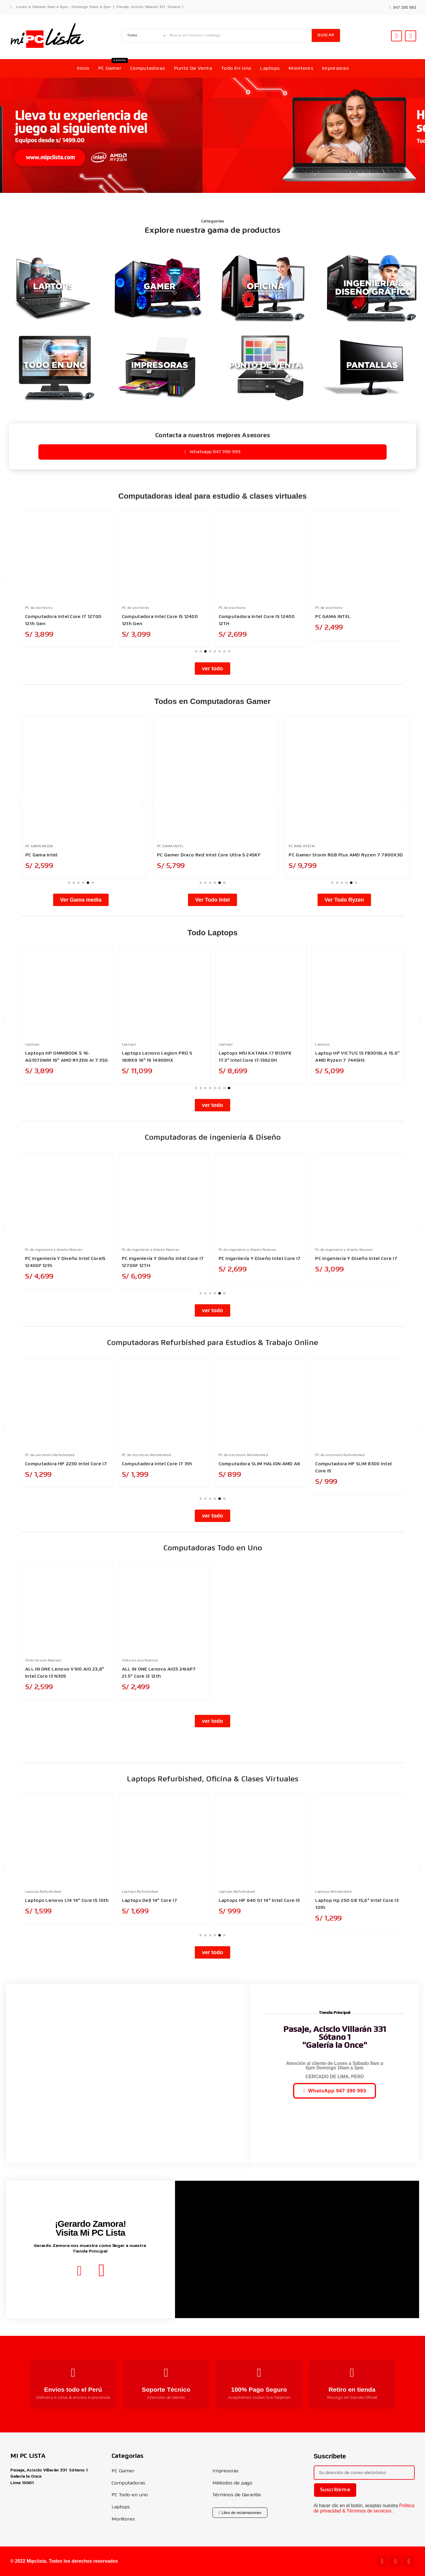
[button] (402, 7)
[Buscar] (239, 35)
